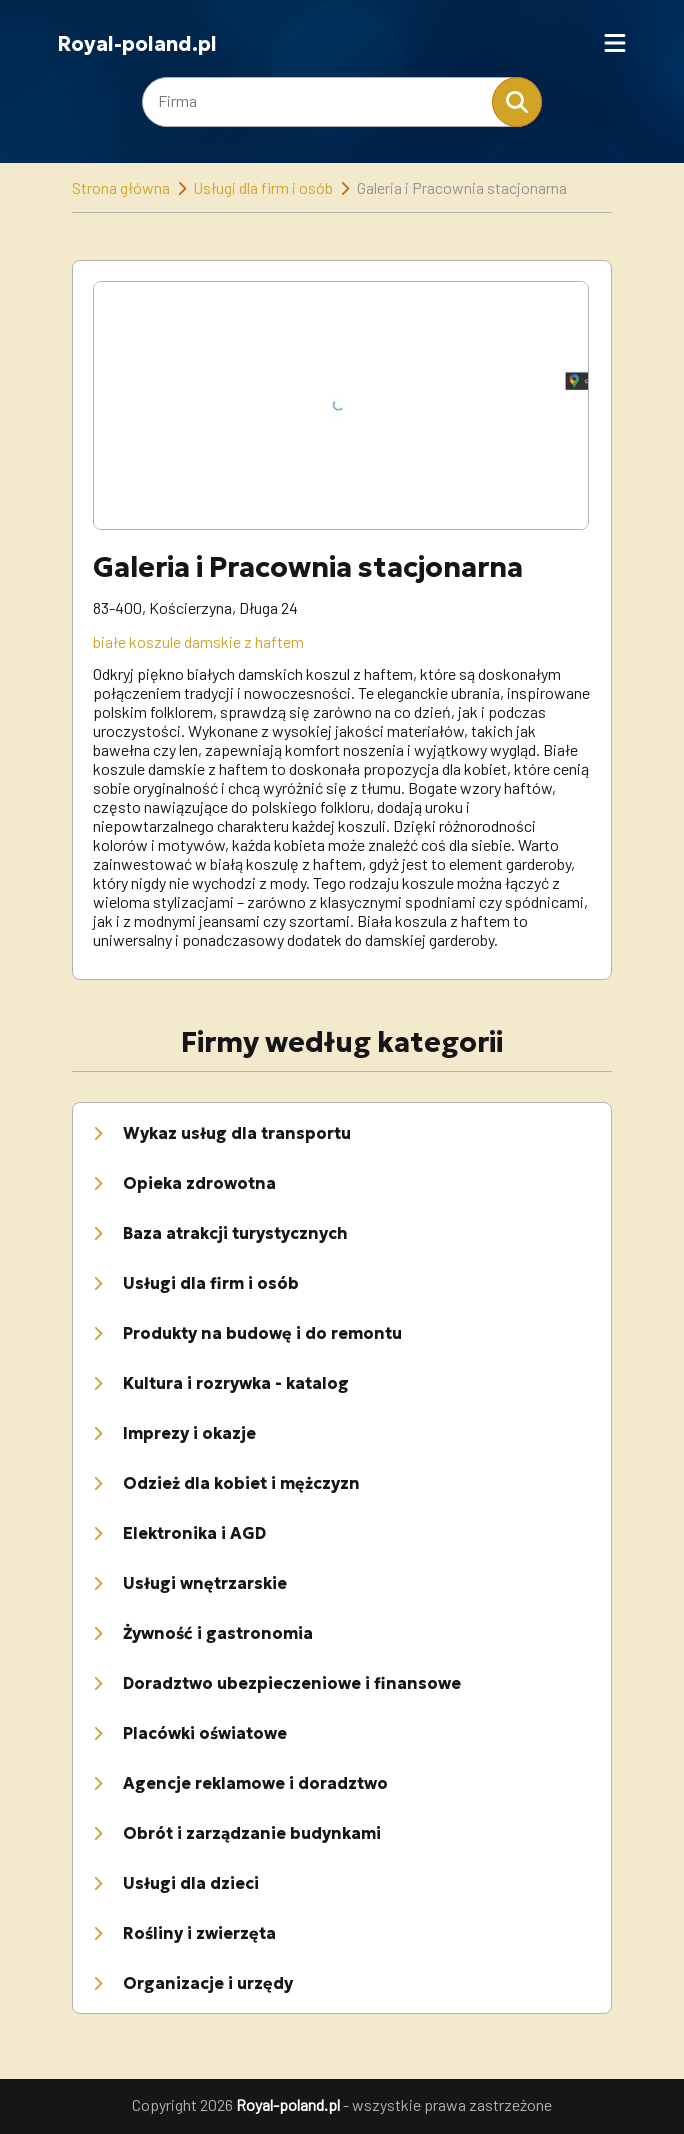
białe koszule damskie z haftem (198, 641)
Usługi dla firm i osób (263, 187)
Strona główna (121, 187)
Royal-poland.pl (137, 44)
